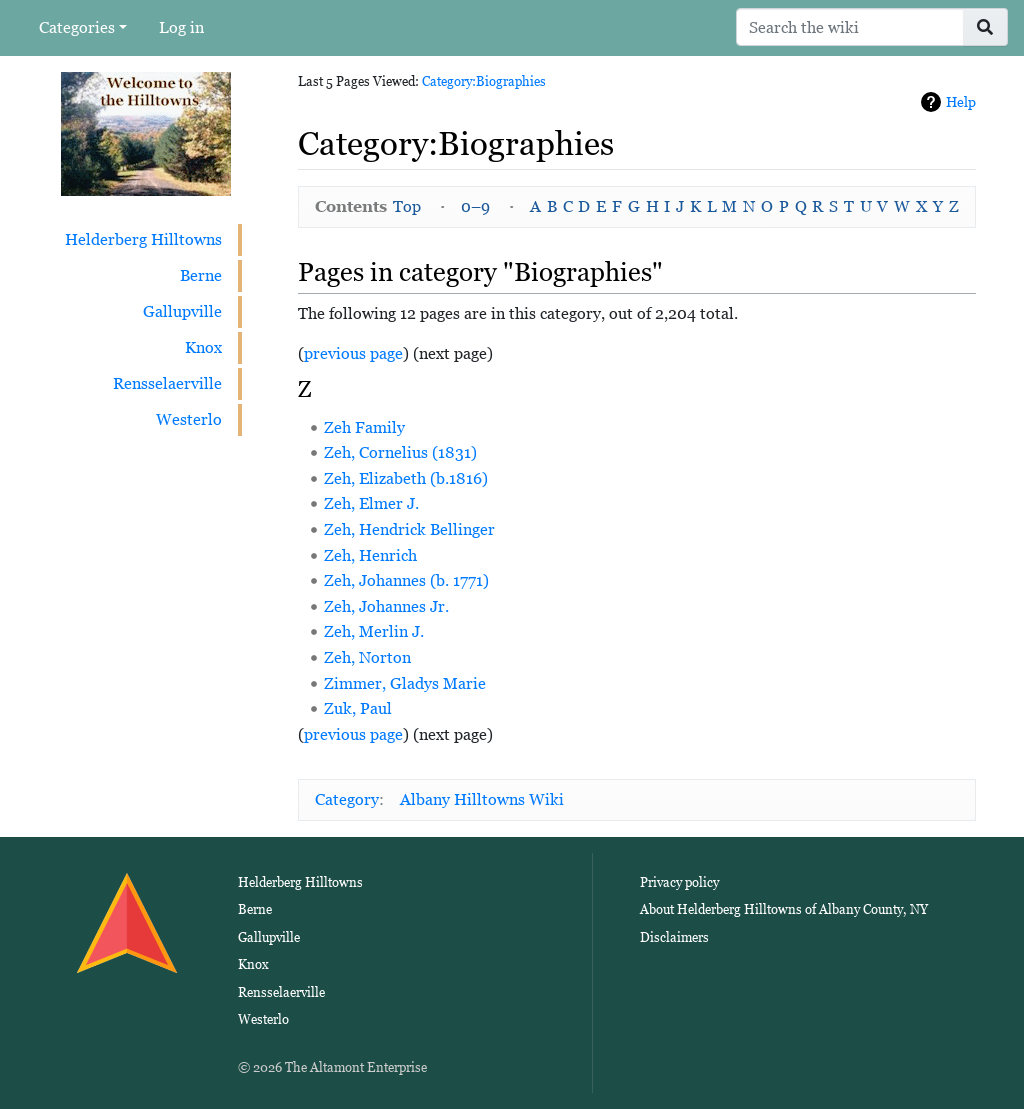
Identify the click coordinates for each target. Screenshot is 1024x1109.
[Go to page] (985, 27)
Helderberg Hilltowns (143, 239)
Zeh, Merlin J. (374, 631)
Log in (181, 27)
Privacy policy (679, 882)
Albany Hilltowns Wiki (482, 799)
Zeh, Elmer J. (371, 503)
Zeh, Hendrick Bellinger (409, 529)
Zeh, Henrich (370, 555)
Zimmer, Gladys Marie (405, 683)
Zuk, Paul (358, 708)
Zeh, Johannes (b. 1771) (406, 580)
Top (407, 206)
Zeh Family (364, 427)
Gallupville (182, 311)
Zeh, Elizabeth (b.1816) (406, 478)
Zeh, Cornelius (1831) (400, 452)
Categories (77, 27)
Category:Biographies (484, 81)
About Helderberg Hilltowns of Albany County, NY (784, 909)
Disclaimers (674, 937)
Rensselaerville (167, 383)
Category (347, 799)
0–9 (475, 206)
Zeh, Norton (367, 657)
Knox (203, 347)
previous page (353, 353)
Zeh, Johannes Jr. (386, 606)
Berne (201, 275)
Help (961, 102)
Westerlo (189, 419)
